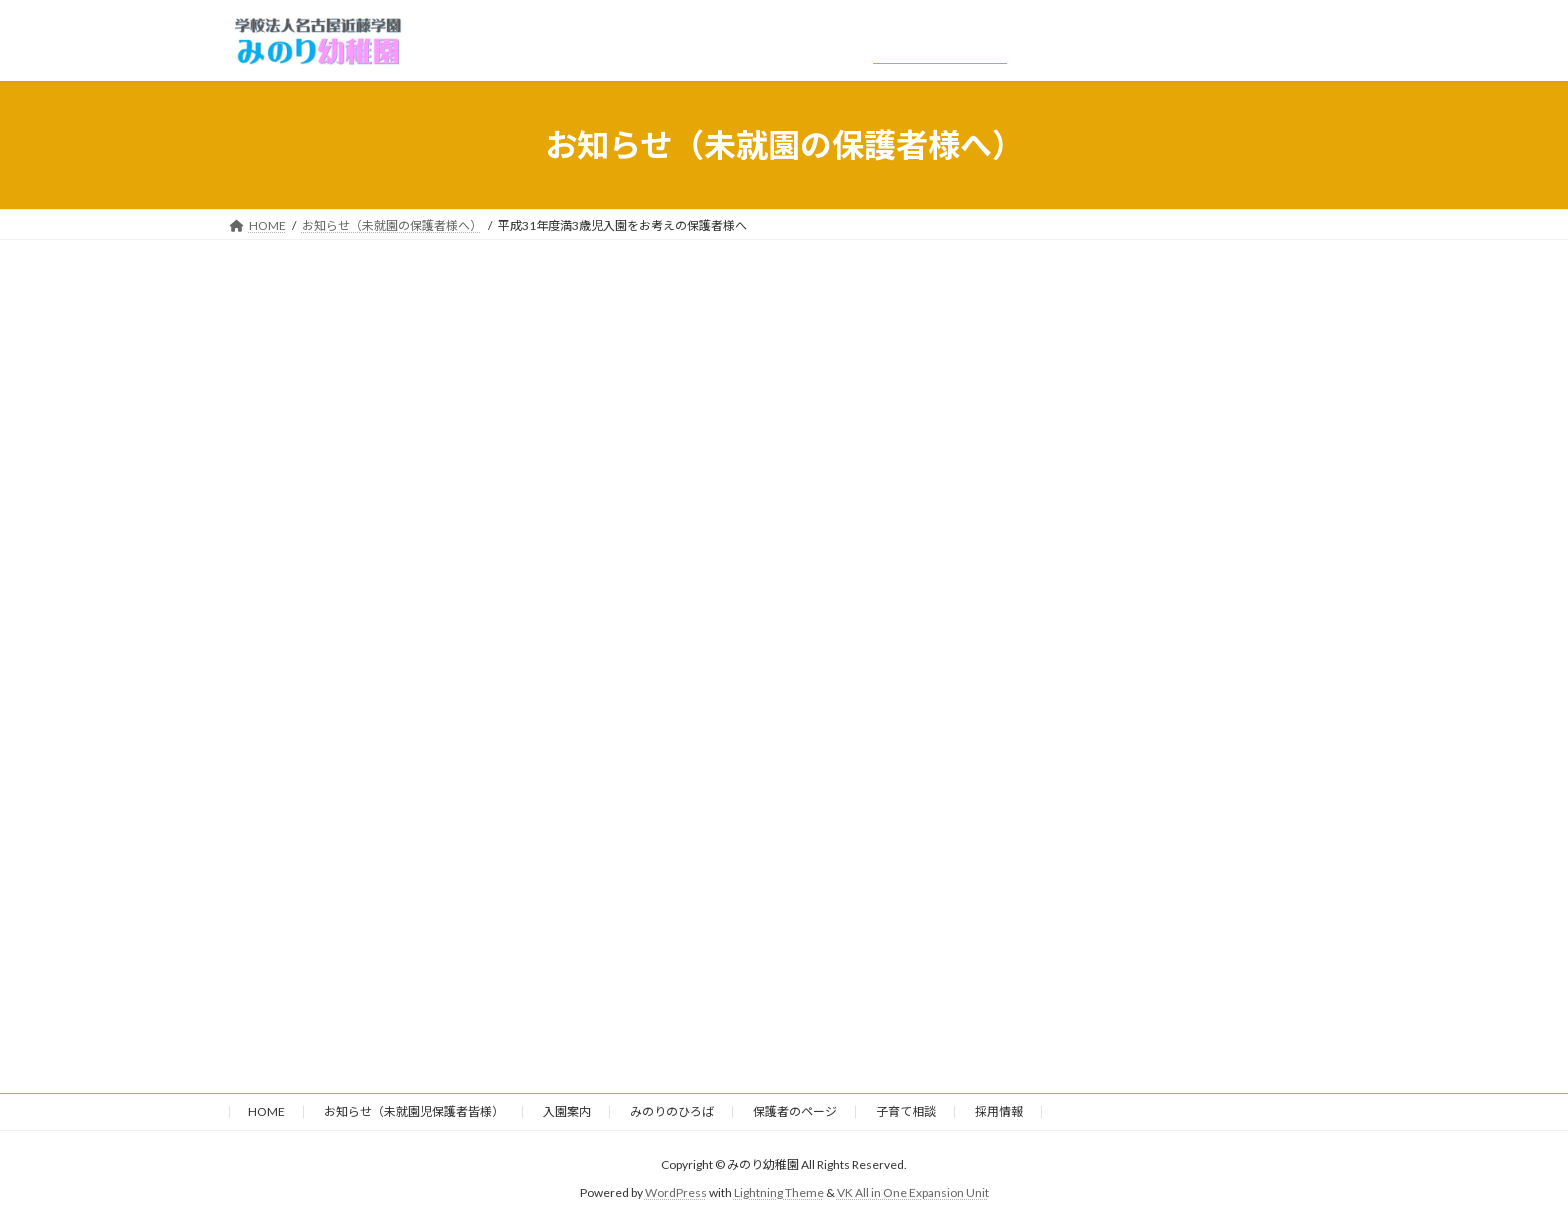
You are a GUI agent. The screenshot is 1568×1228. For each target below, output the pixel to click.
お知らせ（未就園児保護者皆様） (414, 1111)
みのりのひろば (672, 1111)
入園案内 (567, 1111)
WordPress (676, 1193)
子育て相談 (906, 1111)
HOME (266, 1111)
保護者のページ (795, 1111)
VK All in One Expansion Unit (913, 1193)
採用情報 (999, 1111)
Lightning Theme (779, 1193)
